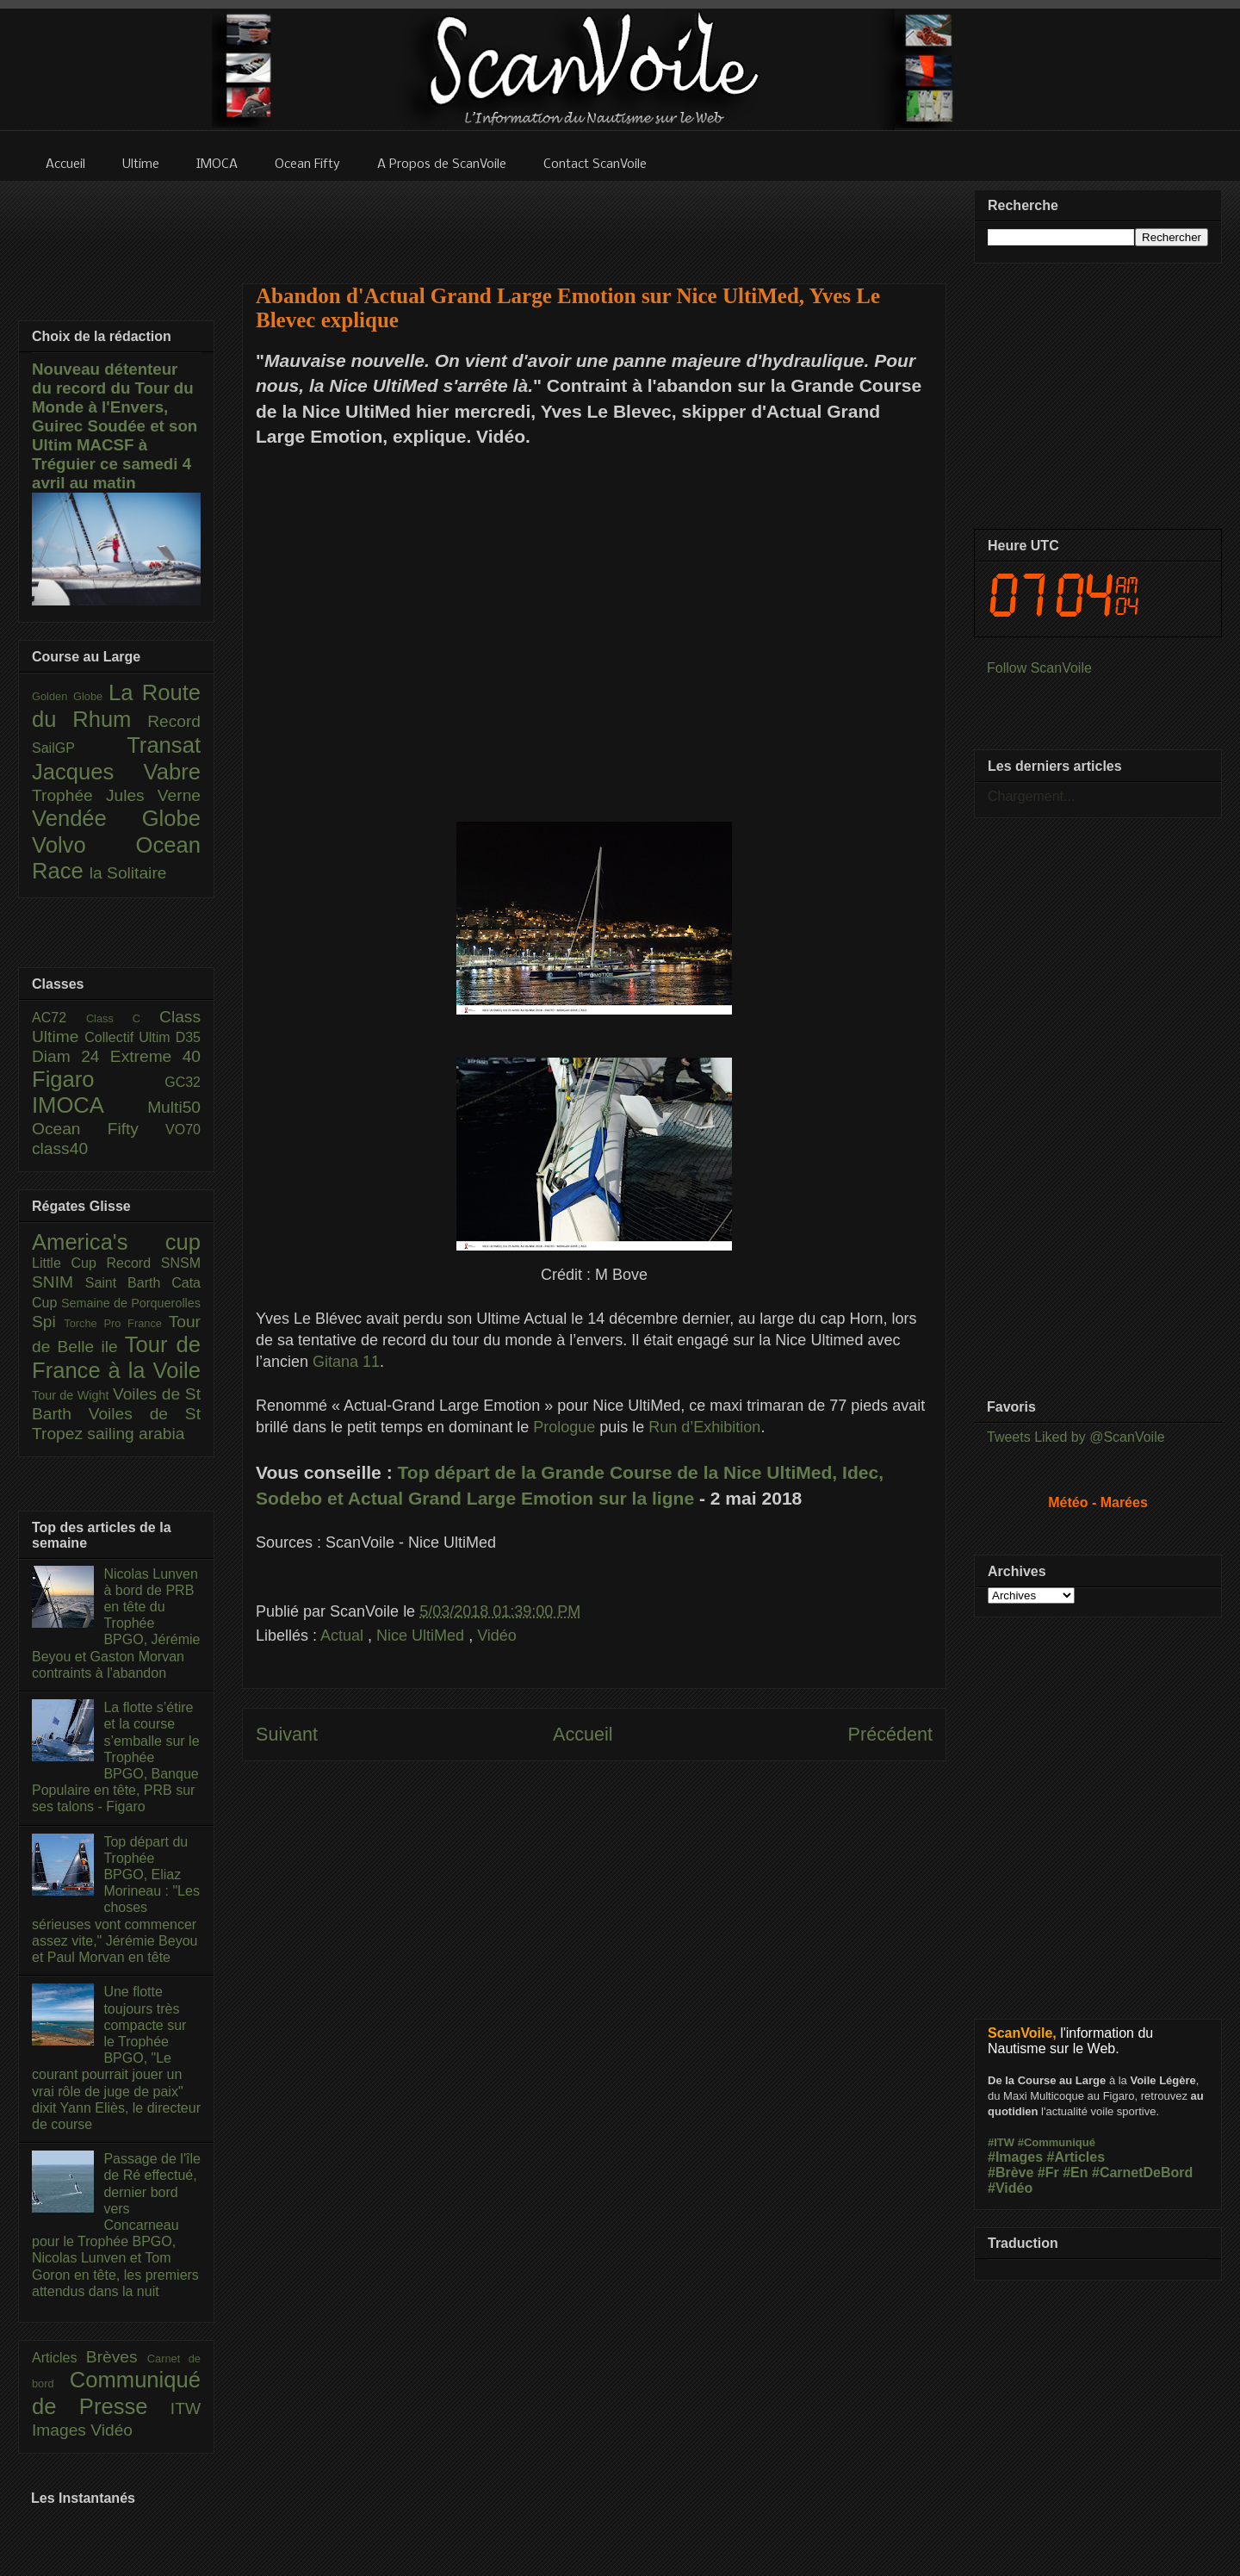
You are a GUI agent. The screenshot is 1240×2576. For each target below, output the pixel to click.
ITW (185, 2408)
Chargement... (1031, 796)
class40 (60, 1148)
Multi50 (174, 1107)
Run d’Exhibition (704, 1427)
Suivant (287, 1734)
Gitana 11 (346, 1361)
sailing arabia (135, 1434)
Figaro (98, 1079)
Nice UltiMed (422, 1635)
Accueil (583, 1734)
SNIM (58, 1282)
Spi (48, 1322)
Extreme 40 (155, 1056)
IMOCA (89, 1105)
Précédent (890, 1734)
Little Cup (69, 1263)
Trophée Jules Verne (116, 795)
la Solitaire (128, 873)
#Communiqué (1056, 2142)
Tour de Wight (72, 1395)
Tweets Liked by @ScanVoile (1076, 1437)
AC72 (59, 1017)
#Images (1015, 2157)
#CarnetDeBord (1142, 2172)
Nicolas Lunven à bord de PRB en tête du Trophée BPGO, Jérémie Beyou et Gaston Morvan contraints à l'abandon (116, 1623)
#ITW (1001, 2142)
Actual (344, 1635)
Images (61, 2430)
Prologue (564, 1427)
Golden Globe (70, 696)
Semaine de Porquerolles (131, 1303)
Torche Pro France (116, 1323)
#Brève (1010, 2172)
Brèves (116, 2357)
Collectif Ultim (129, 1037)
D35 (188, 1037)
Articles (59, 2357)
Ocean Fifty (98, 1129)
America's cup (116, 1242)
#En (1075, 2172)
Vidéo (497, 1635)
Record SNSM (154, 1263)
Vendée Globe (116, 818)
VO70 (183, 1129)
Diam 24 (71, 1056)
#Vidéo (1010, 2188)
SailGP (79, 748)
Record (174, 721)
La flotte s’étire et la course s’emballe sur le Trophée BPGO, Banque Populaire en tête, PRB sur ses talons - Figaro (116, 1757)
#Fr (1048, 2172)
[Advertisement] (594, 221)
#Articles (1076, 2157)
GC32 (182, 1082)
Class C (122, 1018)
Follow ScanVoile (1039, 668)
